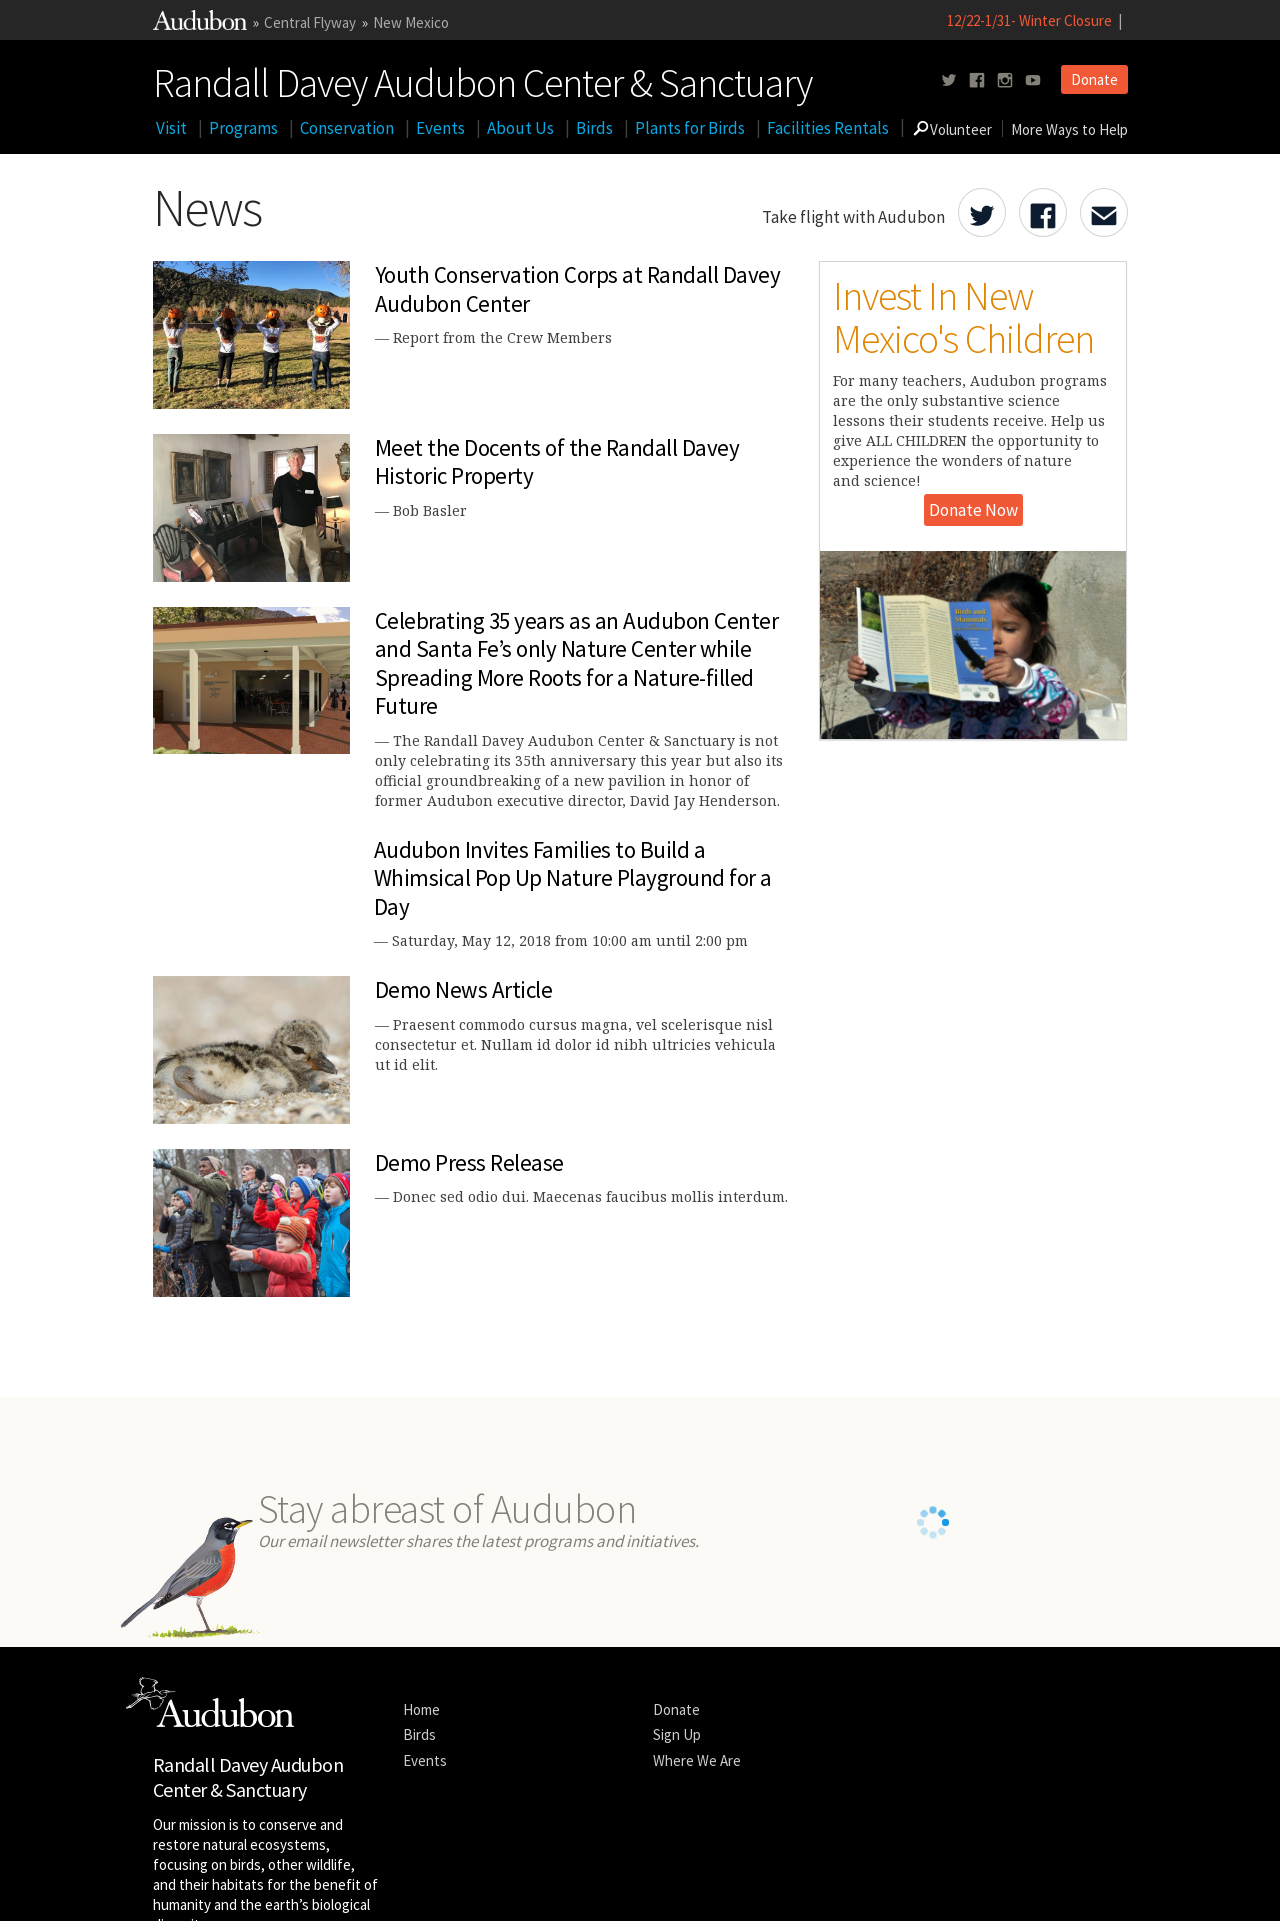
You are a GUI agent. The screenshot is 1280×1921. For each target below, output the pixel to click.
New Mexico (411, 22)
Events (440, 128)
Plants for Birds (690, 128)
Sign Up (677, 1600)
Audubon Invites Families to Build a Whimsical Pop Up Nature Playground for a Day (573, 878)
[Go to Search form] (921, 128)
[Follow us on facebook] (977, 80)
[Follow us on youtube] (1033, 80)
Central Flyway (310, 22)
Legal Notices (339, 1885)
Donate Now (973, 510)
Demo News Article (464, 989)
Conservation (347, 128)
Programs (243, 128)
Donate (1094, 79)
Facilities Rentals (828, 128)
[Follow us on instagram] (1005, 80)
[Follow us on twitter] (949, 80)
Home (421, 1574)
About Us (520, 128)
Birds (594, 128)
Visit (171, 128)
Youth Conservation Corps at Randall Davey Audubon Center (578, 289)
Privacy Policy (421, 1885)
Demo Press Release (469, 1162)
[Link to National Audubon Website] (200, 24)
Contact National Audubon (541, 1885)
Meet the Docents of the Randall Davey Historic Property (557, 462)
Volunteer (961, 129)
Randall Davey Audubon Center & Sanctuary (482, 79)
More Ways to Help (1069, 129)
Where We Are (697, 1625)
